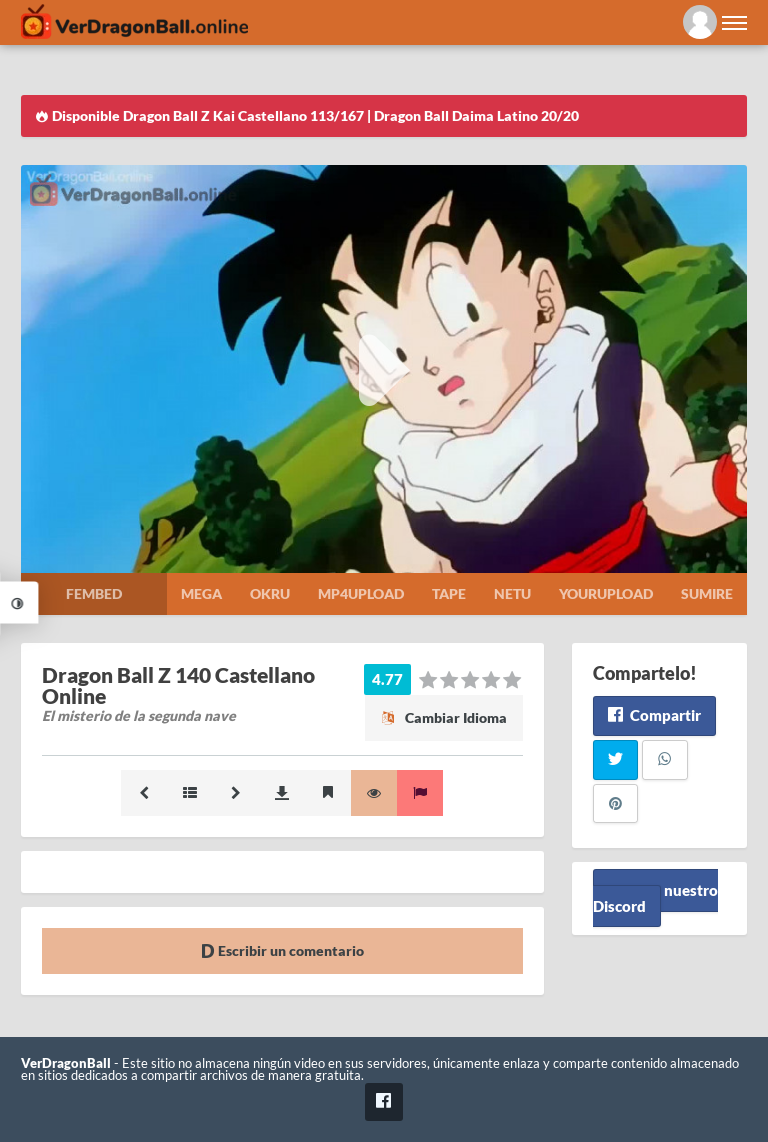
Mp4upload (361, 593)
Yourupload (606, 593)
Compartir (654, 715)
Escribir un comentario (282, 950)
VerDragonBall (66, 1063)
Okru (270, 593)
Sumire (707, 593)
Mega (201, 593)
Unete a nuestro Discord (655, 897)
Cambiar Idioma (444, 717)
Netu (512, 593)
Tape (449, 593)
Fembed (94, 593)
